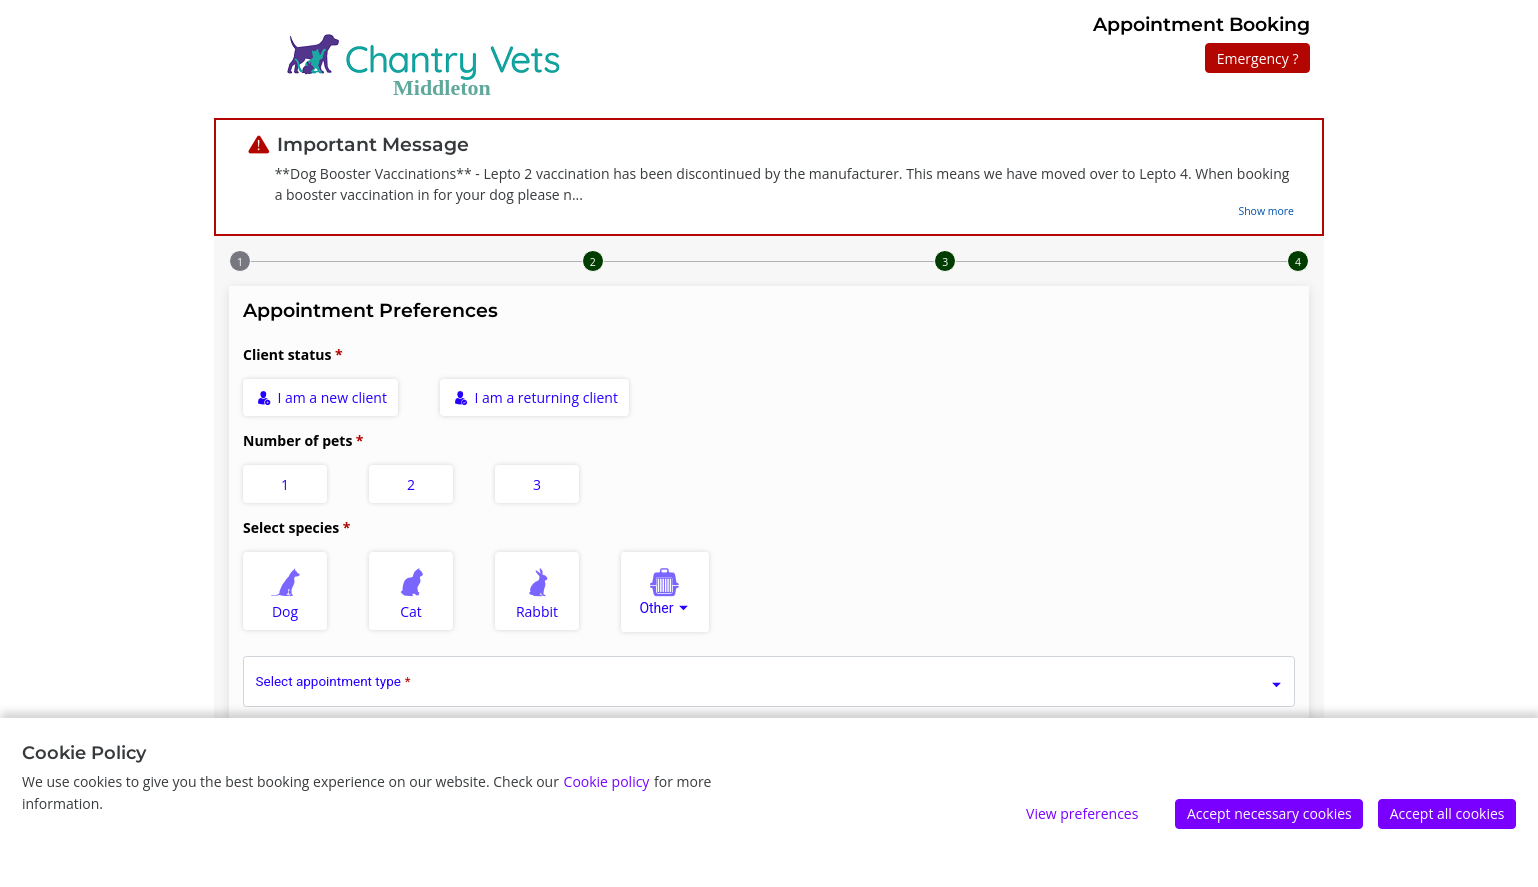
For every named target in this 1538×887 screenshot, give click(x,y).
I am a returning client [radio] (536, 397)
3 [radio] (537, 484)
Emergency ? (1258, 58)
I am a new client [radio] (322, 397)
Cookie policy (607, 781)
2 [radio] (411, 484)
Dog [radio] (286, 590)
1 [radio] (285, 484)
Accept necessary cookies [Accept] (1269, 813)
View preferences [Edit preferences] (1082, 813)
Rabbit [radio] (538, 590)
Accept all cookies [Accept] (1447, 813)
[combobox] (665, 592)
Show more (1266, 211)
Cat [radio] (412, 590)
